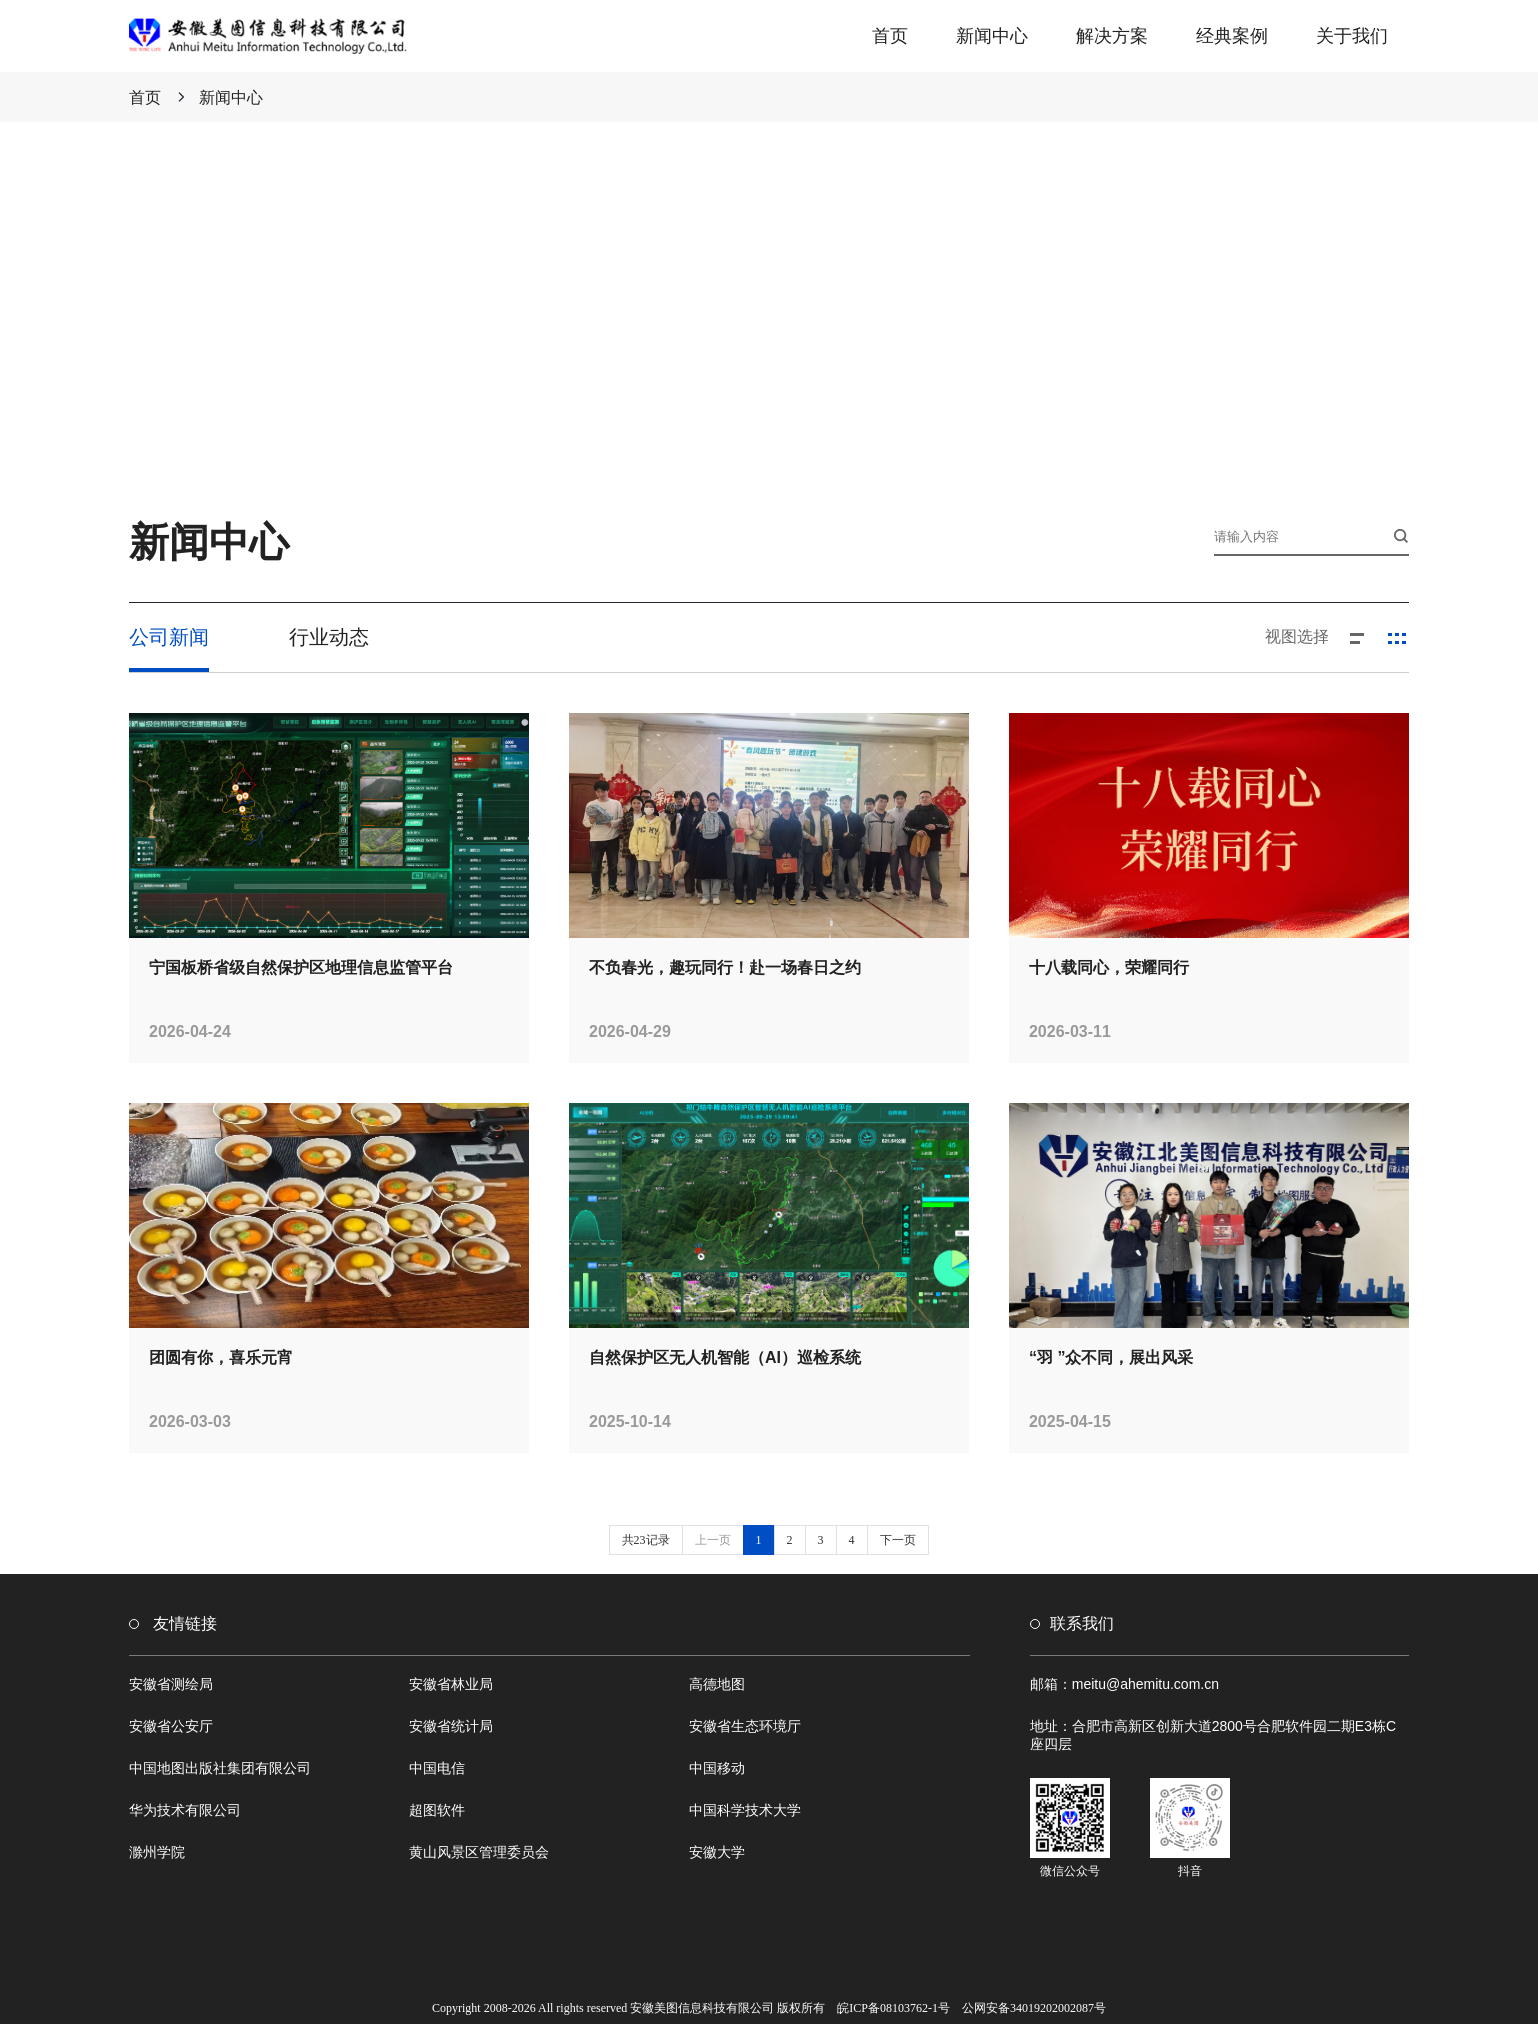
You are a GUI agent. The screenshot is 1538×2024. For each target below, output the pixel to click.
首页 (890, 36)
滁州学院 (157, 1852)
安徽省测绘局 (171, 1684)
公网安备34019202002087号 (1034, 2008)
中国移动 (717, 1768)
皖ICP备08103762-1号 (893, 2008)
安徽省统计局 (451, 1726)
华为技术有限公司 (185, 1810)
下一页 (898, 1540)
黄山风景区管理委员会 (479, 1852)
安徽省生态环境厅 (745, 1726)
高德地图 (717, 1684)
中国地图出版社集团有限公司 (220, 1768)
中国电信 (437, 1768)
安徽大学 (717, 1852)
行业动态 (329, 637)
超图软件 (437, 1810)
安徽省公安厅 (171, 1726)
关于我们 (1352, 36)
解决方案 (1112, 36)
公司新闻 (169, 637)
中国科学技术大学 (745, 1810)
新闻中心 (992, 36)
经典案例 (1232, 36)
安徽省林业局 (451, 1684)
